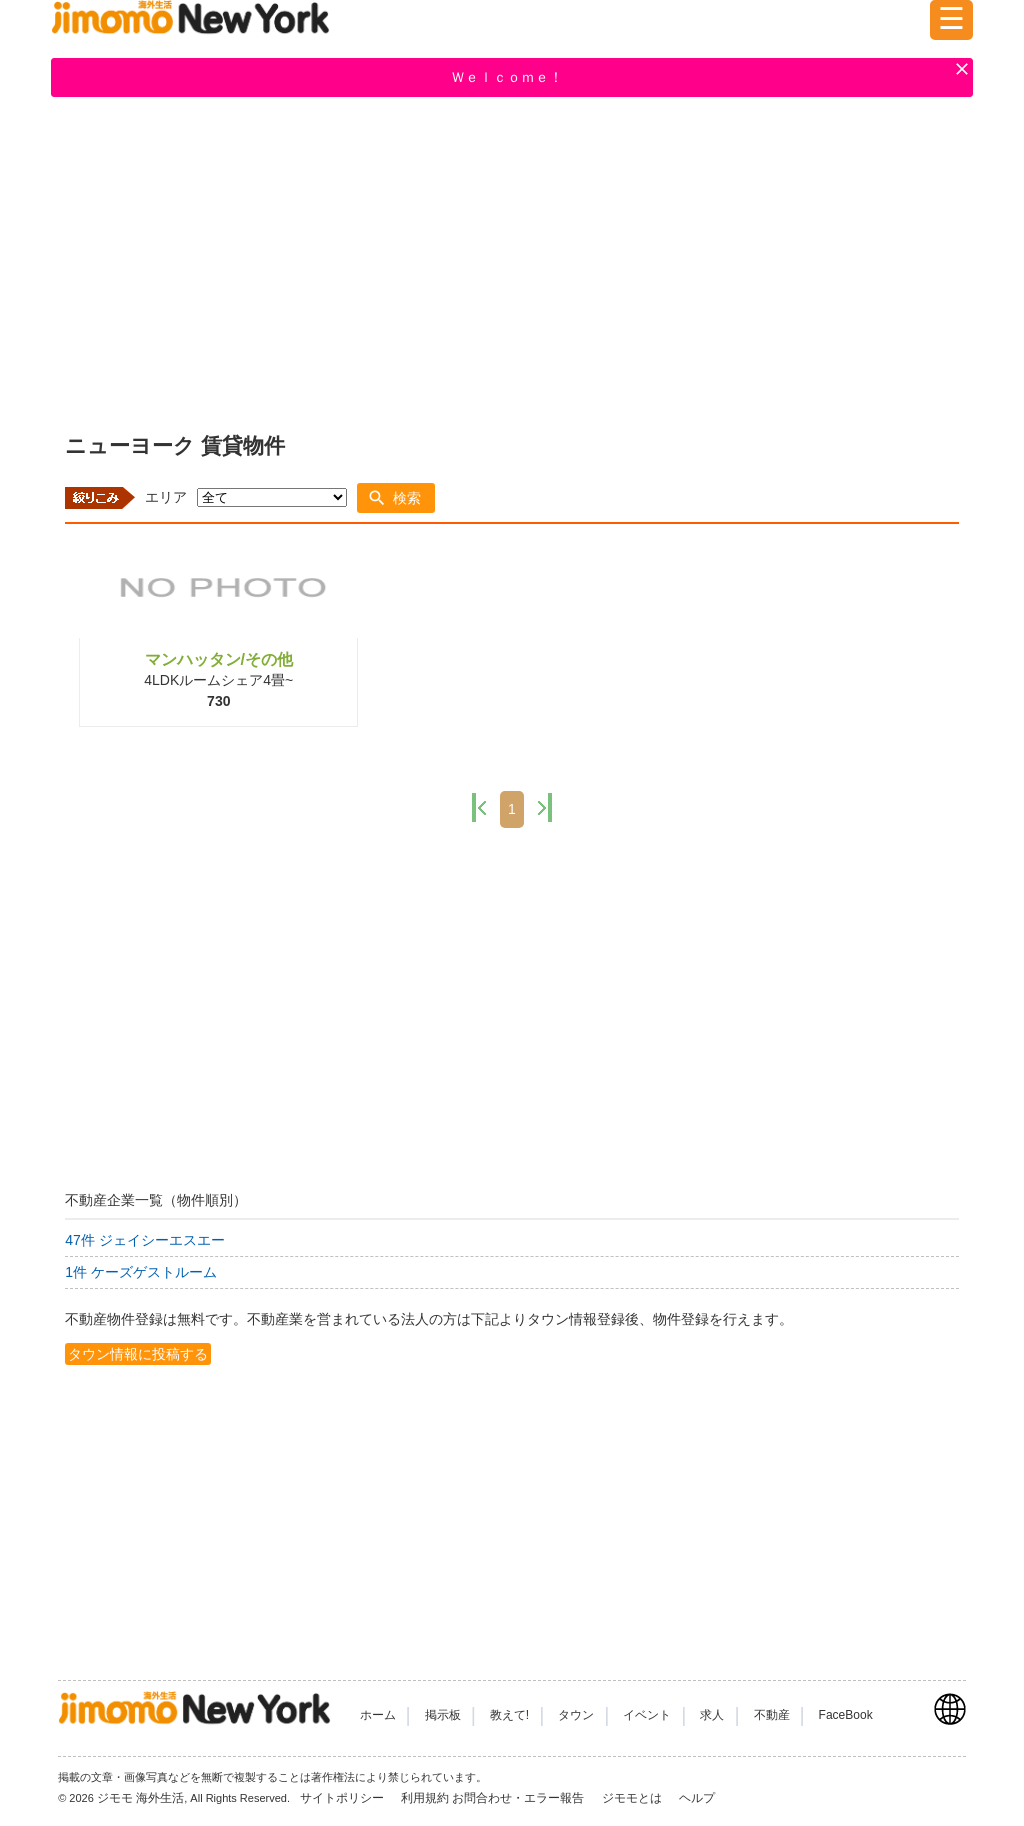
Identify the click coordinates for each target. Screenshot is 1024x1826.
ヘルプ (697, 1798)
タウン (576, 1715)
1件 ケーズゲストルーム (141, 1272)
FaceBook (846, 1715)
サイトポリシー (343, 1798)
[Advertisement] (512, 261)
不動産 (772, 1715)
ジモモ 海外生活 (140, 1798)
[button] (396, 498)
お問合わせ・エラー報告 (519, 1798)
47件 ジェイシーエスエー (144, 1240)
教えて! (509, 1715)
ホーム (378, 1715)
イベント (647, 1715)
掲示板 (443, 1715)
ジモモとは (633, 1798)
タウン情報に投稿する (138, 1354)
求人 (712, 1715)
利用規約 (425, 1798)
